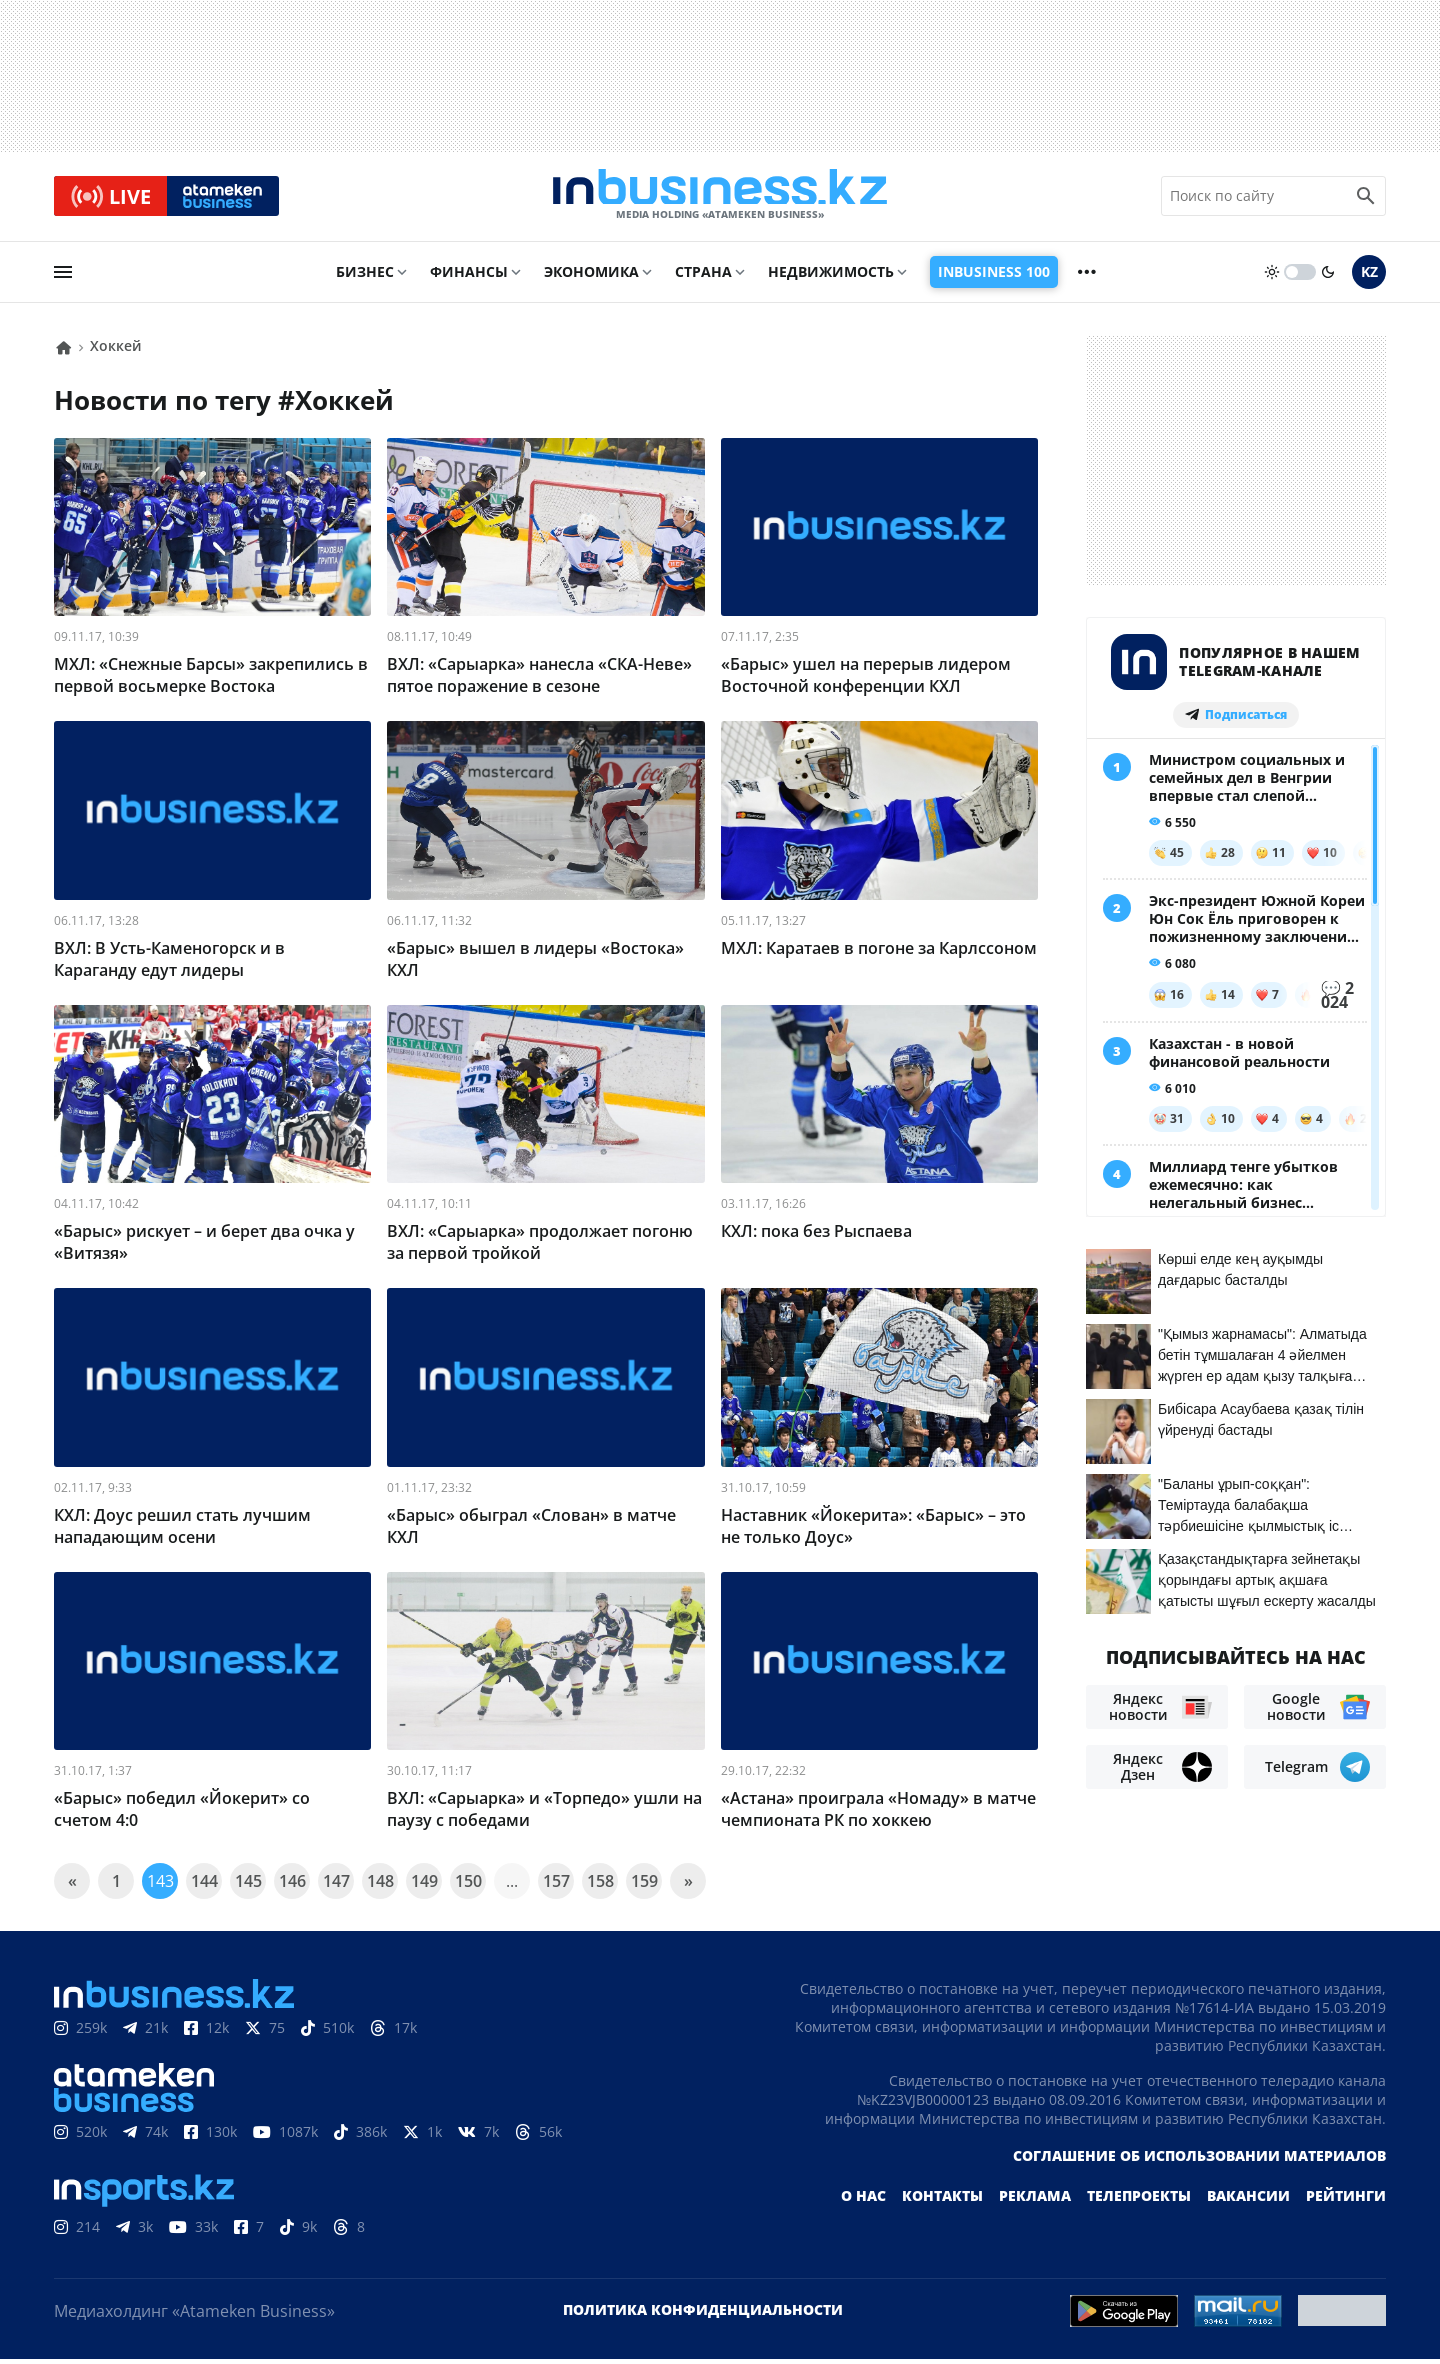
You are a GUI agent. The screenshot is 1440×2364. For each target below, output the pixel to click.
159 (644, 1886)
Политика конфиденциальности (703, 2314)
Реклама (1035, 2200)
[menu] (63, 277)
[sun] (1272, 277)
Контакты (942, 2200)
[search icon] (1366, 199)
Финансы (469, 276)
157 (556, 1886)
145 (248, 1886)
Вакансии (1248, 2200)
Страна (703, 276)
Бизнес (365, 276)
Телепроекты (1139, 2200)
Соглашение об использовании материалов (1199, 2160)
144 (204, 1886)
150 (468, 1886)
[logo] (720, 199)
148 (380, 1886)
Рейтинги (1346, 2200)
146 (292, 1886)
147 (336, 1886)
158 (600, 1886)
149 (424, 1886)
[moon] (1328, 277)
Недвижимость (831, 276)
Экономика (591, 276)
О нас (863, 2200)
